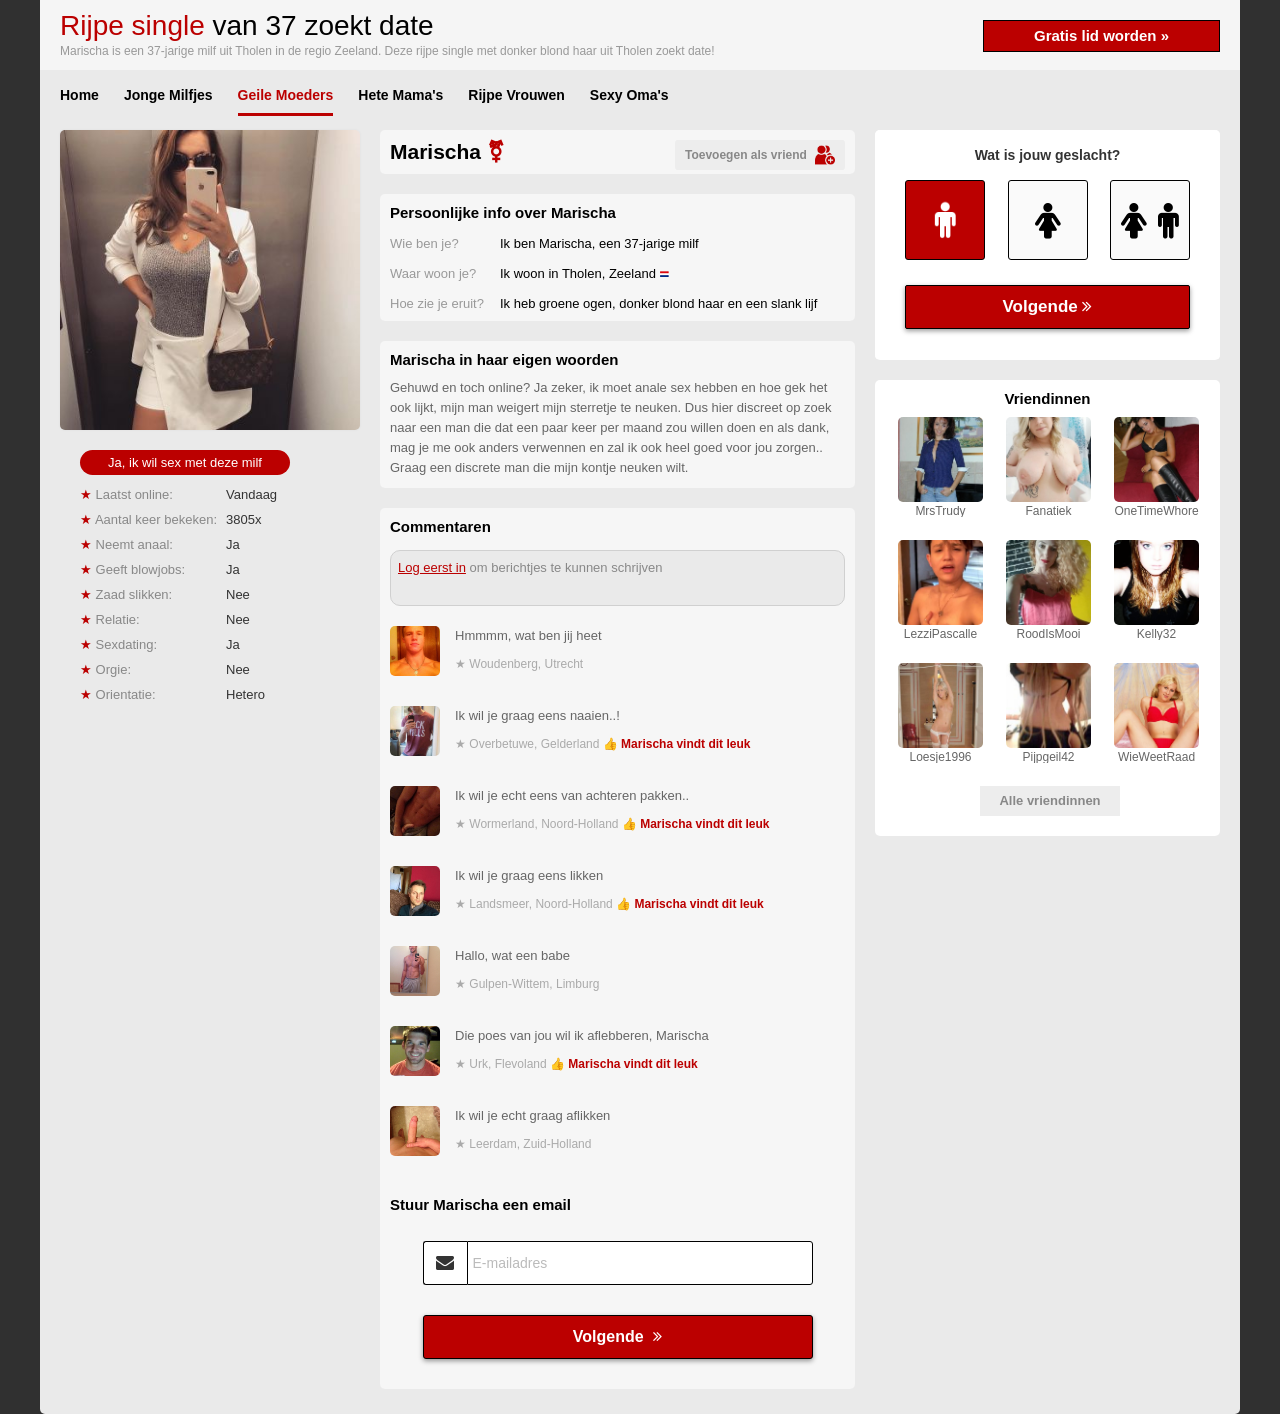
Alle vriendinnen (1049, 800)
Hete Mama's (400, 95)
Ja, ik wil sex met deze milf (185, 462)
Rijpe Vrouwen (516, 95)
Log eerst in (432, 567)
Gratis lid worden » (1101, 35)
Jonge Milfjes (168, 95)
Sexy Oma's (629, 95)
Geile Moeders (286, 95)
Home (79, 95)
